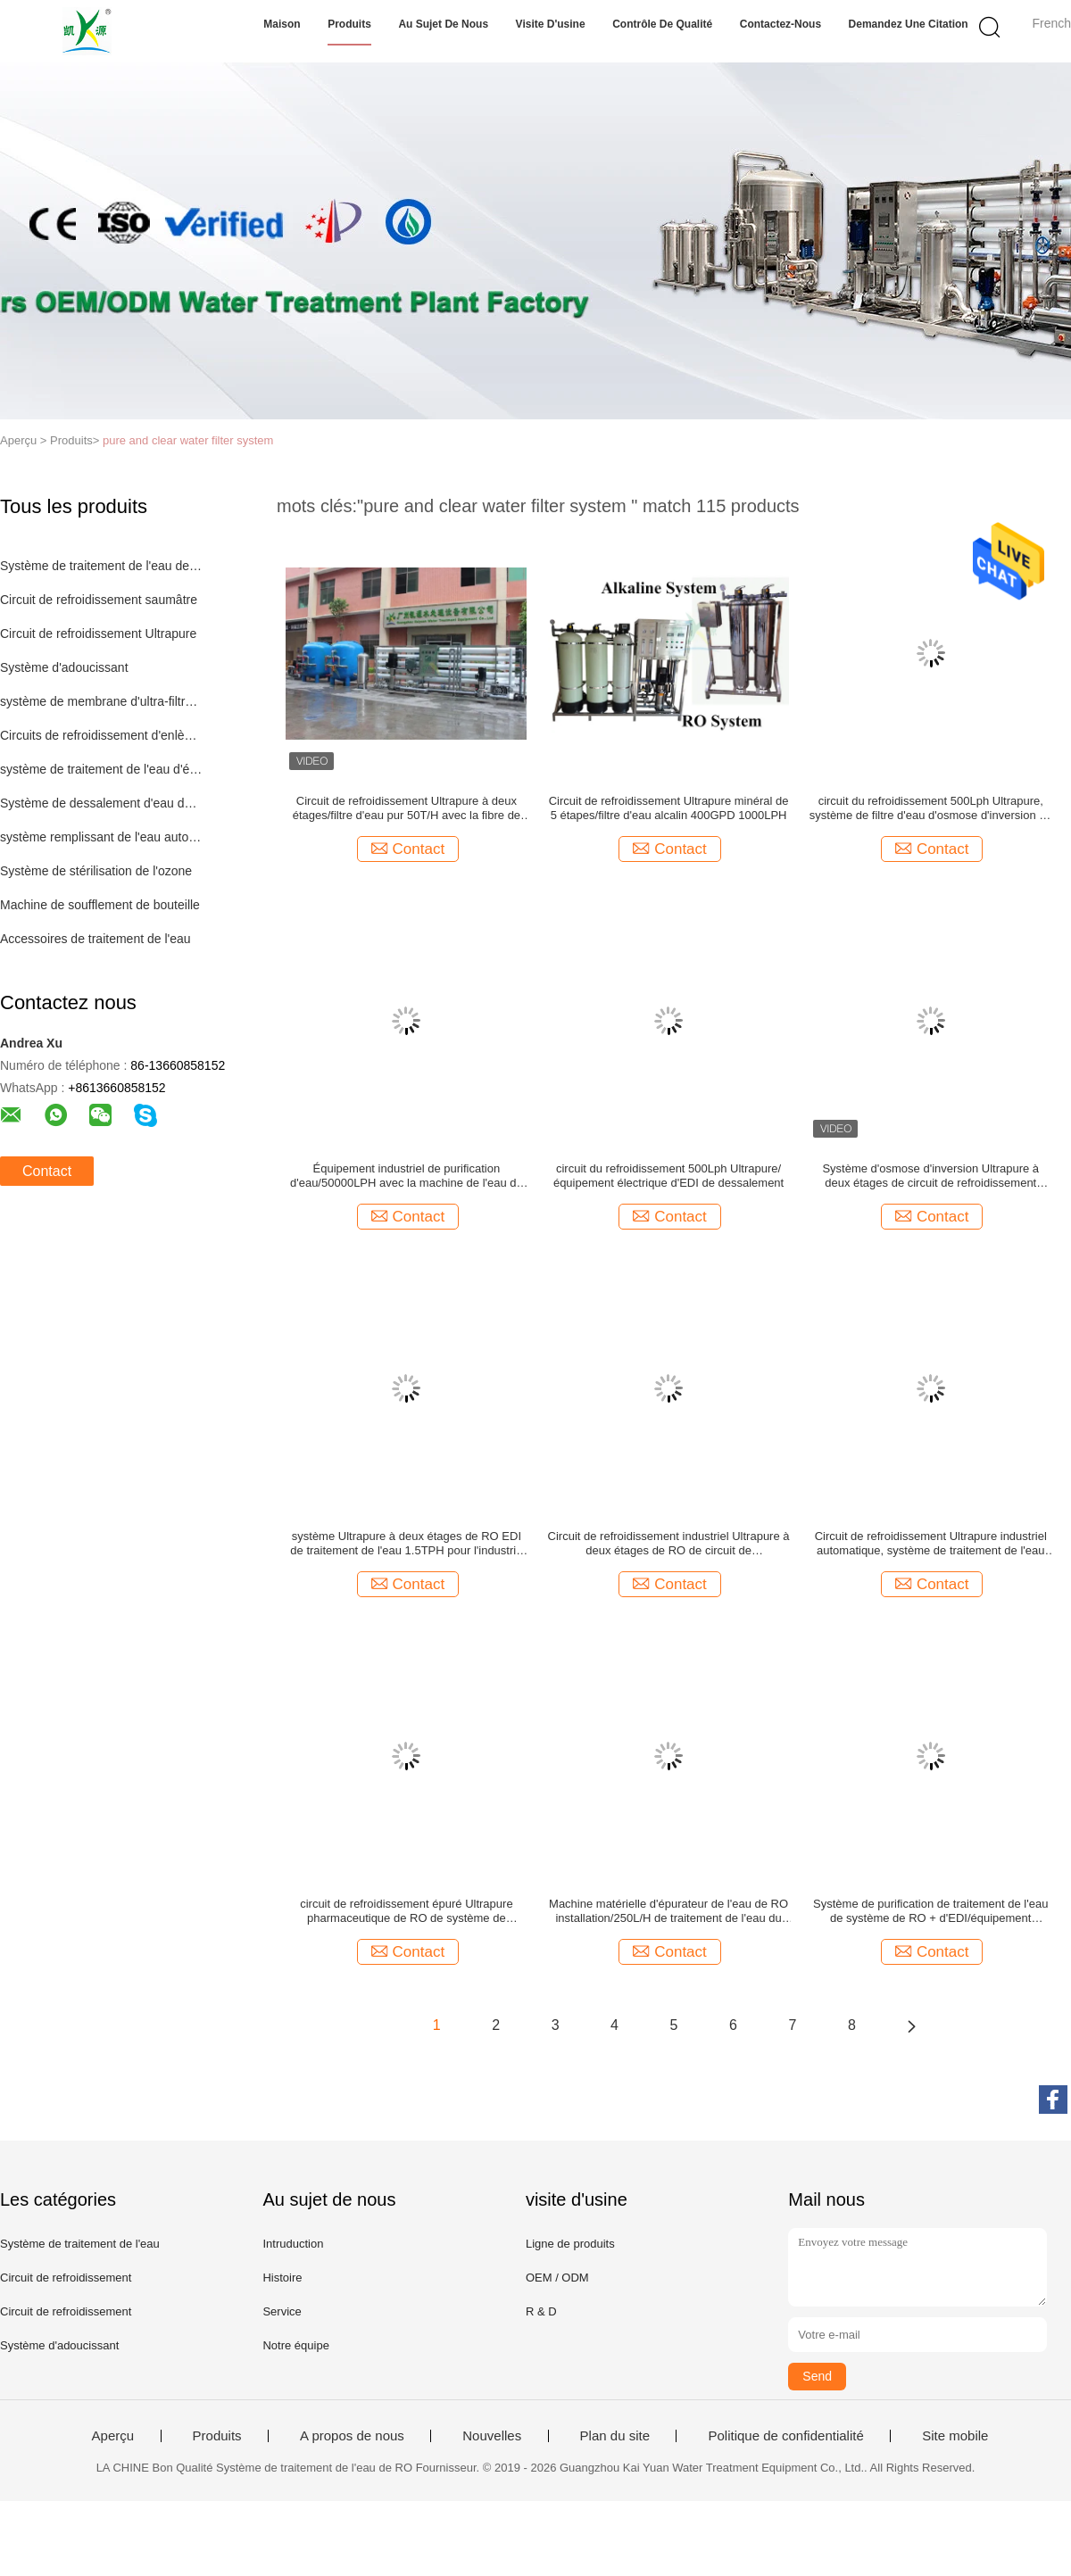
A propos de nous (352, 2436)
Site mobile (955, 2436)
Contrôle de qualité (662, 24)
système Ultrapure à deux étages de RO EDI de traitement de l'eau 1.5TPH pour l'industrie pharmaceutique (406, 1543)
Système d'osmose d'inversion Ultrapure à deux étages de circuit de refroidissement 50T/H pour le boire (930, 1176)
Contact (46, 1171)
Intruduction (292, 2243)
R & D (541, 2311)
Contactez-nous (780, 24)
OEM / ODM (557, 2277)
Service (281, 2311)
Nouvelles (491, 2436)
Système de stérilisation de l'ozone (96, 871)
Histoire (282, 2277)
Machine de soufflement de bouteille (100, 905)
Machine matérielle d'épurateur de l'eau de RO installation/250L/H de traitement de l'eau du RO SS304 (668, 1911)
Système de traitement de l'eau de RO (101, 566)
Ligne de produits (570, 2243)
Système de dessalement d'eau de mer (101, 803)
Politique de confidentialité (785, 2436)
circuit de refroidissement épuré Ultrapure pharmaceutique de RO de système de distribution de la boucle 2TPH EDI (406, 1911)
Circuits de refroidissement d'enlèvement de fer (101, 735)
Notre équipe (295, 2345)
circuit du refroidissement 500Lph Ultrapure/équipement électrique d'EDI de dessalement (668, 1175)
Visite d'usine (550, 24)
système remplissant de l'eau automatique (101, 837)
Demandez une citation (908, 24)
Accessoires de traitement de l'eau (95, 939)
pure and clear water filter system (188, 440)
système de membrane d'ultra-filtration (101, 701)
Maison (281, 24)
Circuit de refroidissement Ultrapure (98, 633)
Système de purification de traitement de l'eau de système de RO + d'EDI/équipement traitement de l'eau (930, 1911)
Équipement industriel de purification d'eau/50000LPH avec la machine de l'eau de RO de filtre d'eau (406, 1176)
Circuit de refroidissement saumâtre (98, 599)
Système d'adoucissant (64, 667)
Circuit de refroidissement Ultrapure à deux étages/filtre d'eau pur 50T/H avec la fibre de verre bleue (406, 808)
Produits (349, 24)
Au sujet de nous (443, 24)
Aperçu (113, 2436)
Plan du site (615, 2436)
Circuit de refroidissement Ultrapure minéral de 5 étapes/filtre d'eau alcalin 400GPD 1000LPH (669, 808)
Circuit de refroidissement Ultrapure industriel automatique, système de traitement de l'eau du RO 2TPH (931, 1543)
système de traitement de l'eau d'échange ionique (101, 769)
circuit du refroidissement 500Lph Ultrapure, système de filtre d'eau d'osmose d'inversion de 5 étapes (930, 808)
